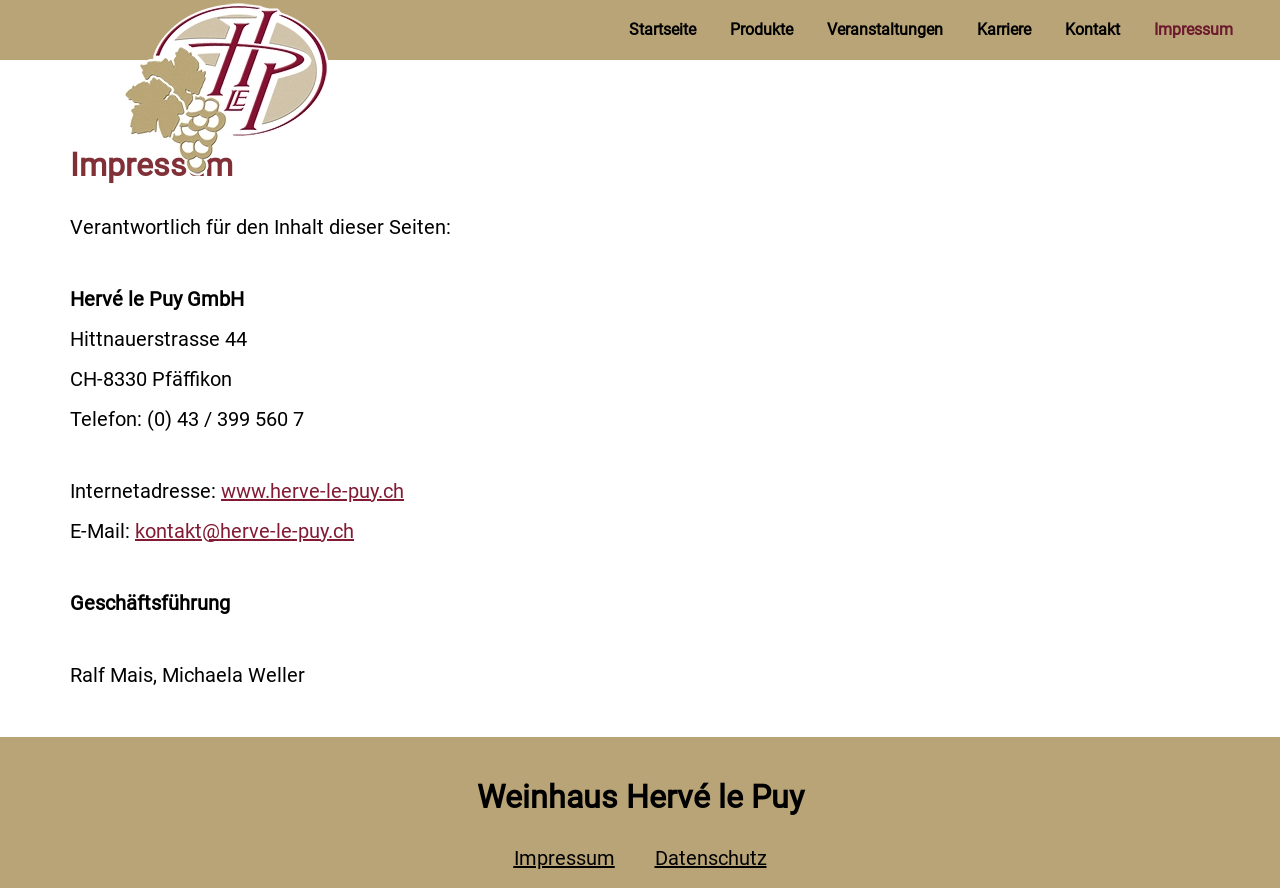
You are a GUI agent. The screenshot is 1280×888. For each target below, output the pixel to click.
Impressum (1193, 29)
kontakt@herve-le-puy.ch (244, 531)
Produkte (761, 29)
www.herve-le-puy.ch (312, 491)
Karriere (1004, 29)
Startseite (662, 29)
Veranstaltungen (885, 29)
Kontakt (1092, 29)
